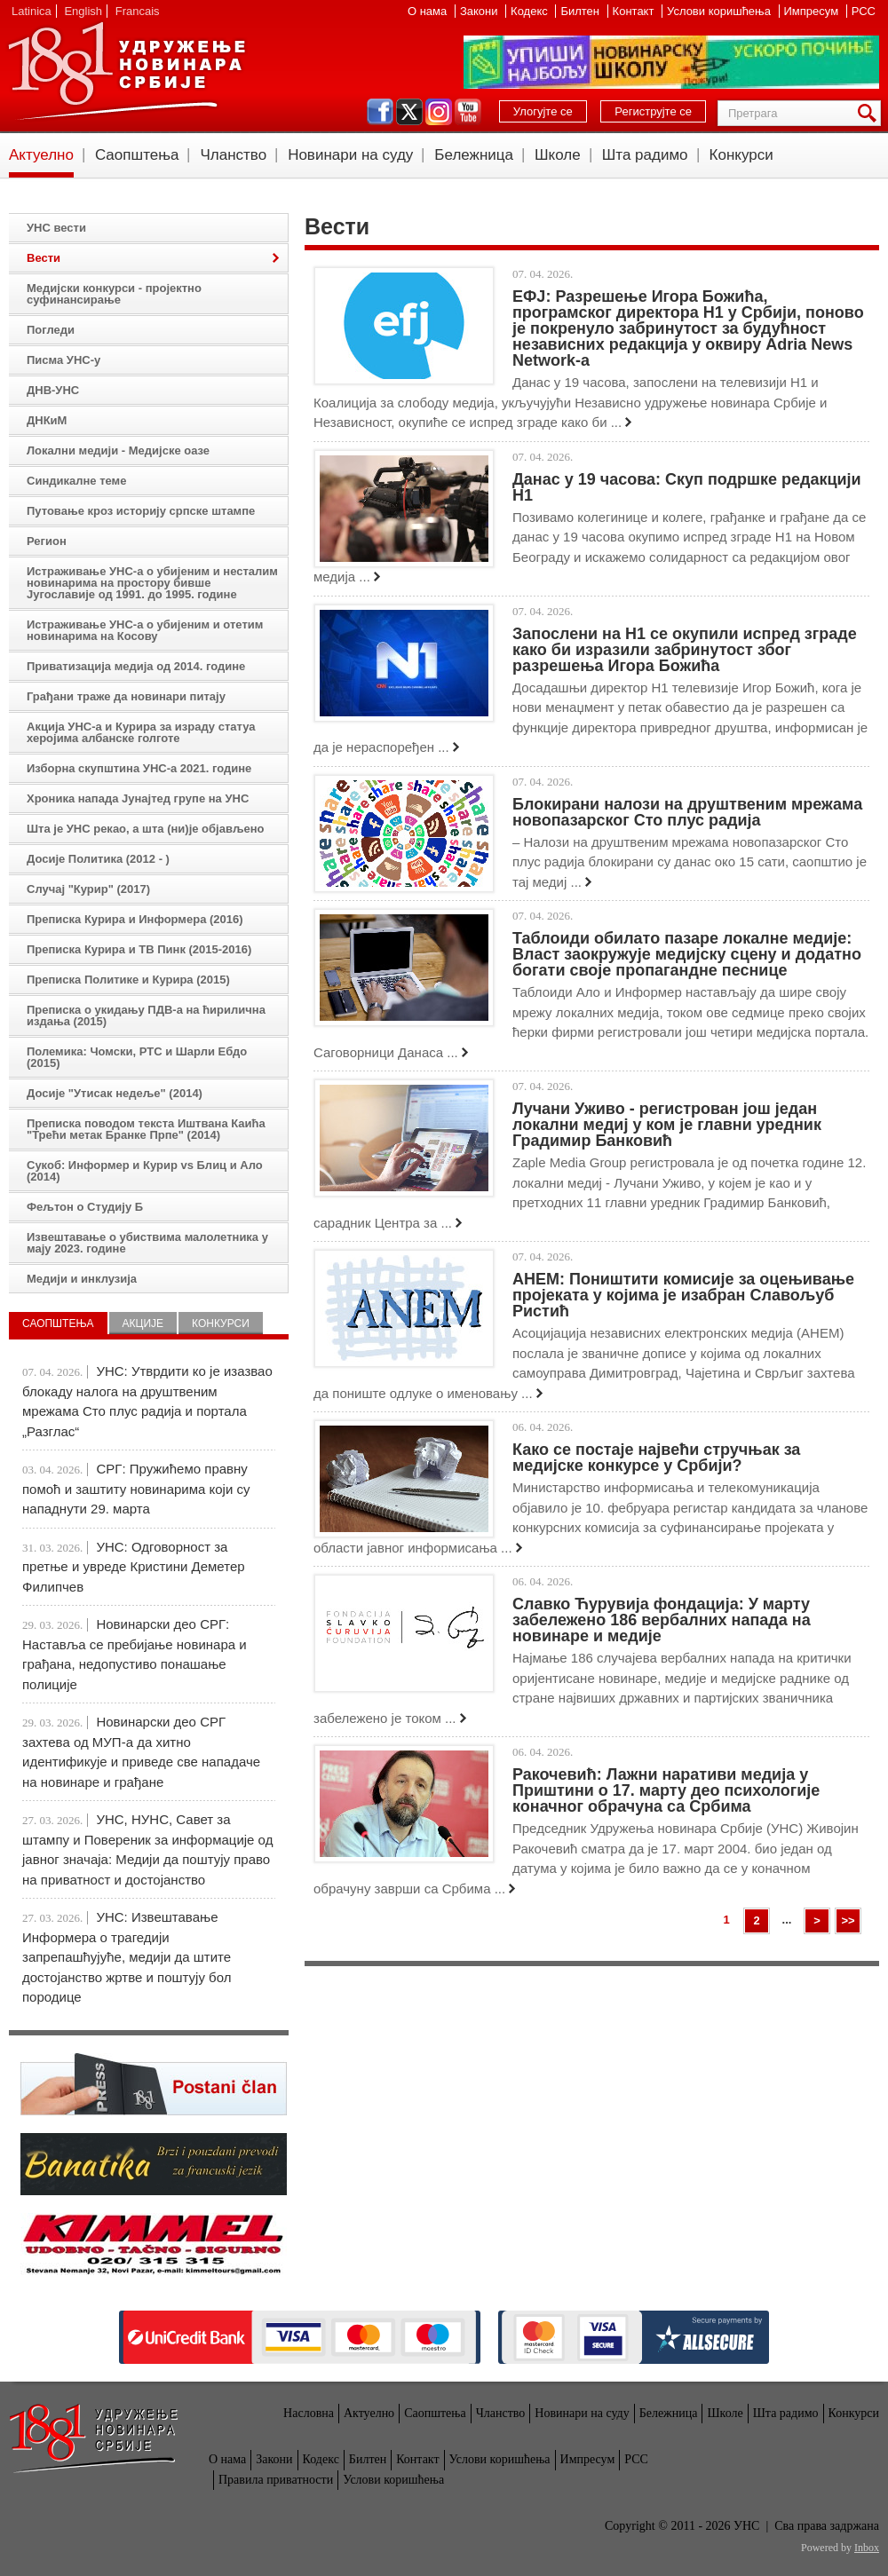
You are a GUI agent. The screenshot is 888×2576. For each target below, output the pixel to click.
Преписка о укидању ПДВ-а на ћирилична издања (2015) (146, 1015)
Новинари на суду (350, 154)
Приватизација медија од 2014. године (136, 666)
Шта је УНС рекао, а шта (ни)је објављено (146, 828)
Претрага (870, 113)
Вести (43, 258)
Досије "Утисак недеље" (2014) (114, 1093)
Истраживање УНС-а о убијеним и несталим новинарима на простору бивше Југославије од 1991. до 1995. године (152, 582)
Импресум (813, 11)
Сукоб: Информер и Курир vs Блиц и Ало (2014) (145, 1170)
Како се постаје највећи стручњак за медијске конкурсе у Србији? (656, 1457)
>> (847, 1920)
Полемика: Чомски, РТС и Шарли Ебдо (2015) (137, 1057)
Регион (47, 541)
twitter (409, 112)
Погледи (51, 330)
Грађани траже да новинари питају (126, 696)
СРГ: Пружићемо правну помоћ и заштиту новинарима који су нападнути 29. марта (136, 1488)
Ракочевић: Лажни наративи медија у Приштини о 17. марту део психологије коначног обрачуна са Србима (666, 1790)
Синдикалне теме (76, 480)
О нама (429, 11)
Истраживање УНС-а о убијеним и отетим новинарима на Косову (145, 630)
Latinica (32, 11)
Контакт (635, 11)
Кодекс (531, 11)
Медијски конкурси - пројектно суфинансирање (114, 293)
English (83, 11)
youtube (468, 112)
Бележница (473, 154)
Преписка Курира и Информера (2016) (135, 919)
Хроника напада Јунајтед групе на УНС (138, 798)
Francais (137, 11)
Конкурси (741, 154)
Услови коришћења (720, 11)
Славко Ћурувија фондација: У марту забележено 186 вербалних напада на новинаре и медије (661, 1620)
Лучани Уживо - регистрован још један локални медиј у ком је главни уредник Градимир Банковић (666, 1125)
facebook (380, 112)
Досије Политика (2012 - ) (98, 859)
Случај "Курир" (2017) (88, 889)
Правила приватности (275, 2479)
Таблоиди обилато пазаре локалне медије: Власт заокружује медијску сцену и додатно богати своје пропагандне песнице (686, 954)
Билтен (581, 11)
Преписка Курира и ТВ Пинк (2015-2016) (139, 949)
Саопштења (137, 154)
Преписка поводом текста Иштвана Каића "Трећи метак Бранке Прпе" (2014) (146, 1129)
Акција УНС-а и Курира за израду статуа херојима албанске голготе (141, 732)
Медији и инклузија (82, 1278)
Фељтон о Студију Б (85, 1207)
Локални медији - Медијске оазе (118, 450)
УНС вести (56, 227)
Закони (480, 11)
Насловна (308, 2413)
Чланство (233, 154)
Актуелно (41, 154)
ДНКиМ (47, 420)
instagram (438, 112)
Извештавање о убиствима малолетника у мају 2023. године (147, 1242)
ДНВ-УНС (53, 390)
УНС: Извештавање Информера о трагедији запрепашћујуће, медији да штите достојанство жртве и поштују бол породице (126, 1956)
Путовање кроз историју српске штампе (141, 511)
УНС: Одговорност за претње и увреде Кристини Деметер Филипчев (133, 1566)
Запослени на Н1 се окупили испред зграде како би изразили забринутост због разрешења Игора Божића (684, 650)
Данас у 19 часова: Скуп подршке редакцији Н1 (686, 487)
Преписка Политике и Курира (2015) (128, 979)
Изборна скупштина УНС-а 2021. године (139, 768)
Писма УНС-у (63, 360)
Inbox (866, 2547)
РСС (864, 11)
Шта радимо (645, 154)
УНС (126, 71)
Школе (558, 154)
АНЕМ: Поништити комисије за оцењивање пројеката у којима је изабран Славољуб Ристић (683, 1295)
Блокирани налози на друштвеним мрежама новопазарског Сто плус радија (687, 812)
